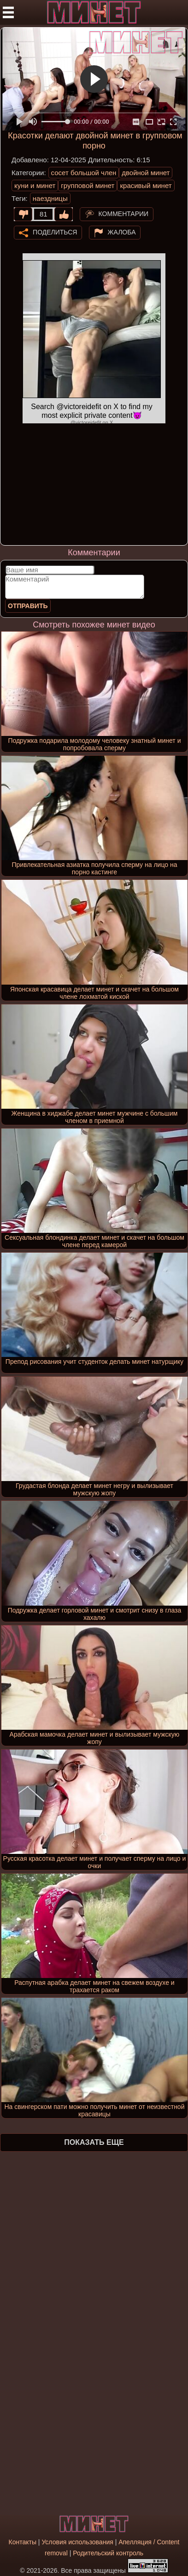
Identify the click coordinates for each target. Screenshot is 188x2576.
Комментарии (124, 213)
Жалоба (122, 232)
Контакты (22, 2542)
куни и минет (34, 185)
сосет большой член (84, 173)
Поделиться (55, 232)
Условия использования (77, 2542)
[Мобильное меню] (8, 12)
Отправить (28, 606)
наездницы (50, 198)
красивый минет (145, 185)
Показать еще (93, 2142)
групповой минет (87, 185)
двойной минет (146, 173)
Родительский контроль (108, 2553)
